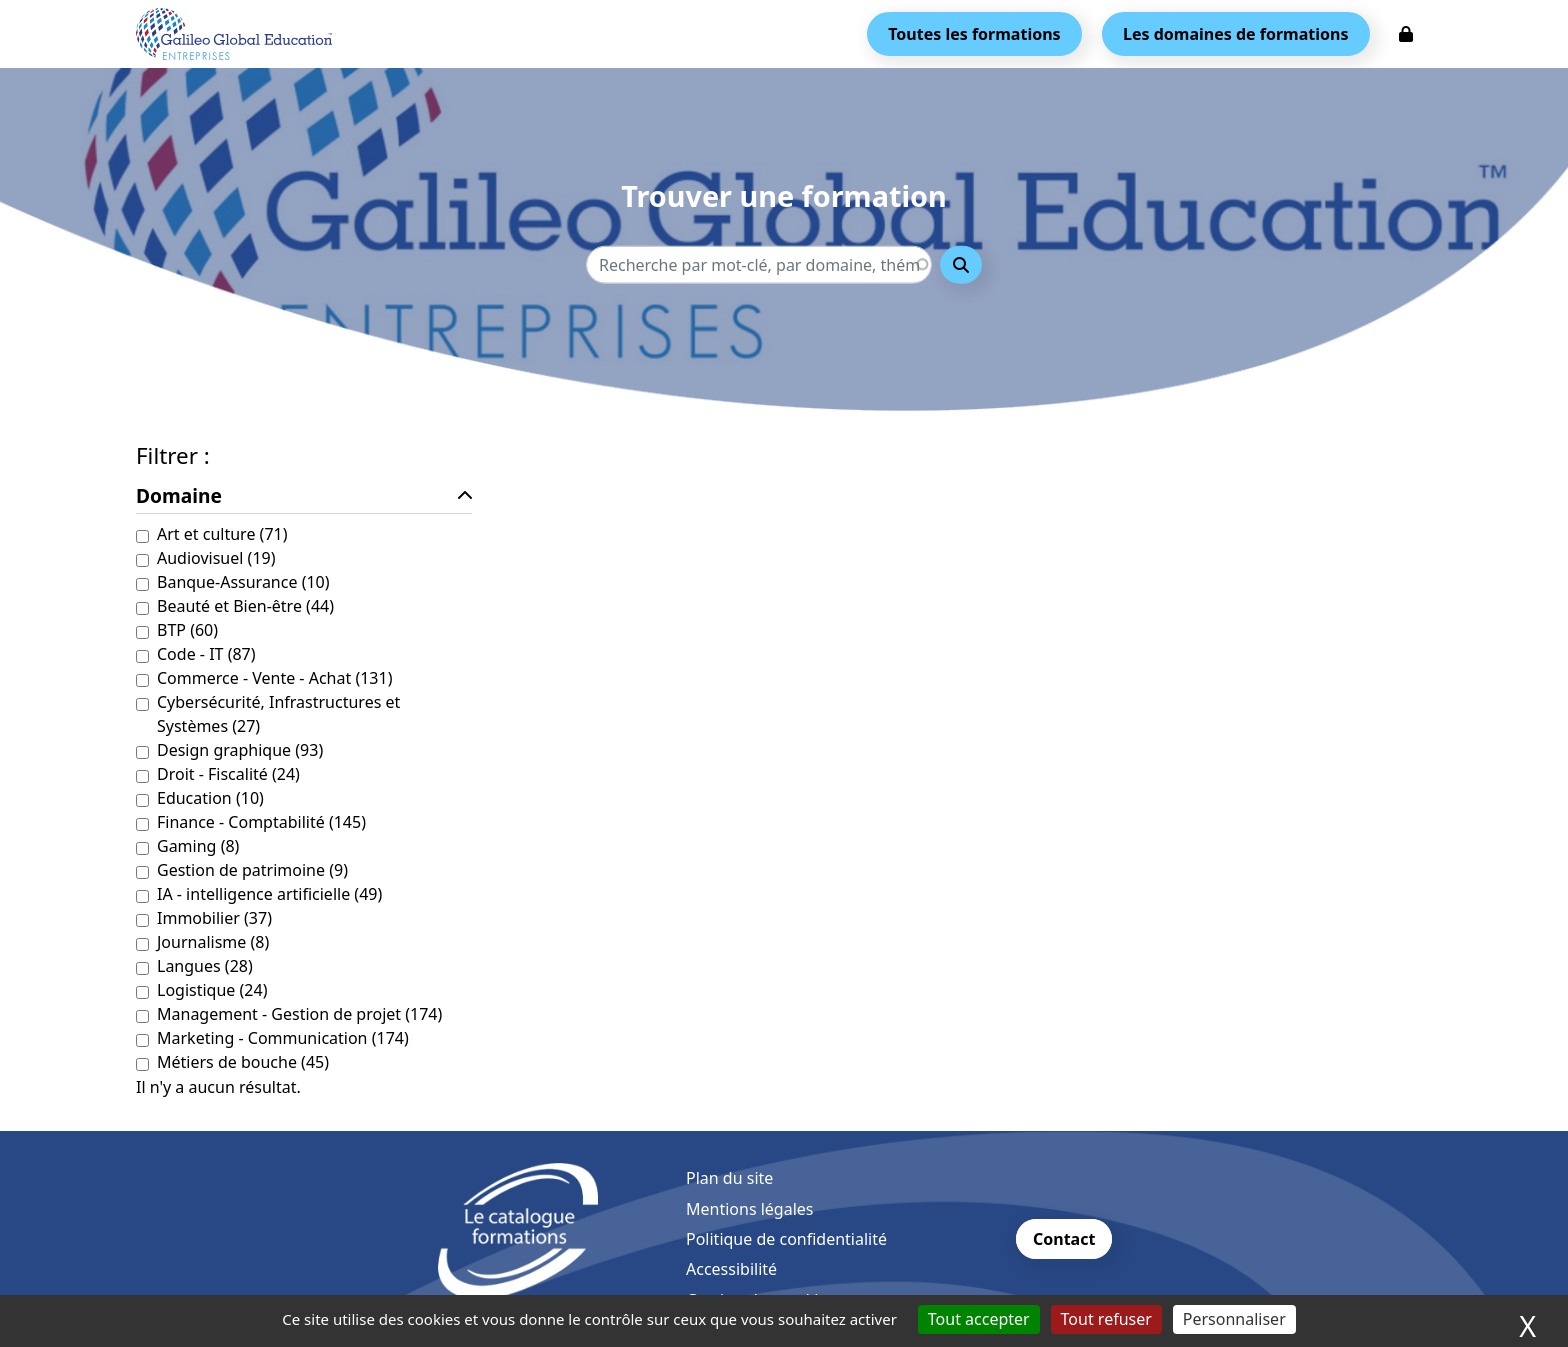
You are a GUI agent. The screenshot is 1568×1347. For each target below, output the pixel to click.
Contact (1064, 1239)
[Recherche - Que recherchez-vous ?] (759, 264)
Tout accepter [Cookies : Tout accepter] (979, 1319)
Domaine (179, 495)
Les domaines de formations (1235, 34)
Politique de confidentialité (786, 1239)
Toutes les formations (974, 34)
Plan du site (729, 1178)
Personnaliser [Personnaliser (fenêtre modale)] (1234, 1319)
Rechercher (961, 264)
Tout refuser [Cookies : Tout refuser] (1106, 1319)
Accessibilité (731, 1269)
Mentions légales (750, 1209)
